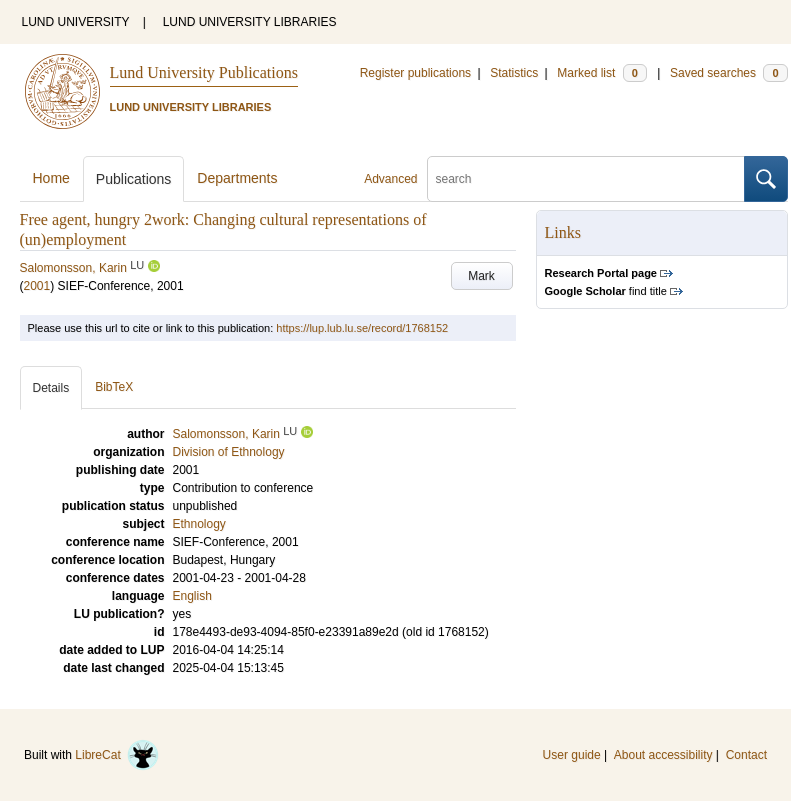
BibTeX (114, 387)
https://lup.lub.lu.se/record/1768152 (362, 328)
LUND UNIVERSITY (76, 22)
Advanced (390, 179)
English (192, 596)
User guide (572, 755)
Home (51, 178)
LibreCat (117, 755)
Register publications (415, 73)
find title (606, 291)
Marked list (601, 73)
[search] (586, 179)
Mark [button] (481, 276)
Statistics (514, 73)
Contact (746, 755)
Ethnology (199, 524)
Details (51, 388)
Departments (237, 178)
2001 (37, 286)
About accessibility (663, 755)
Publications (134, 179)
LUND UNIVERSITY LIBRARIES (250, 22)
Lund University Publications (204, 72)
